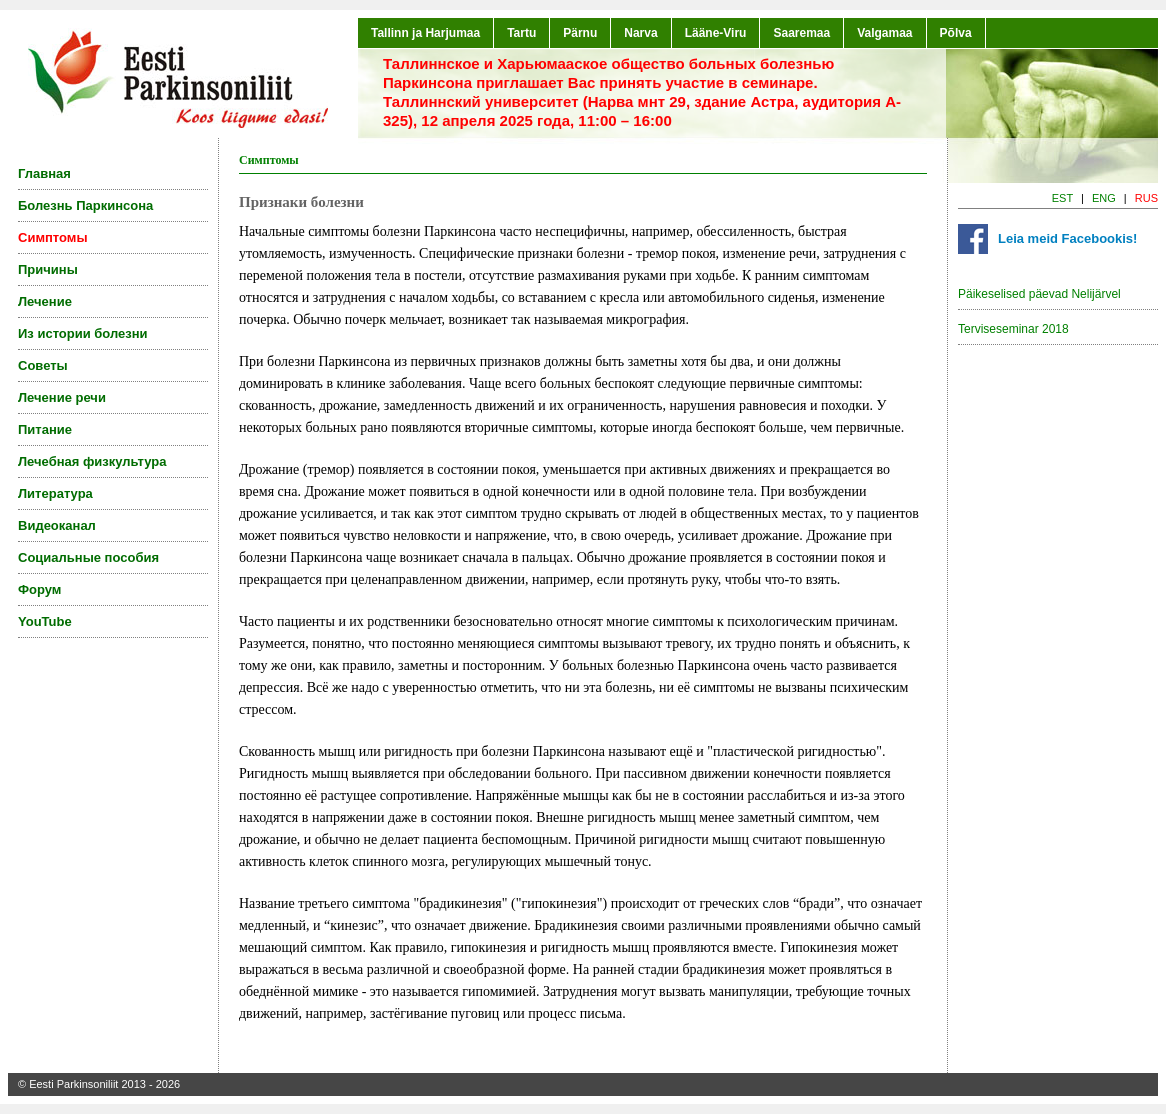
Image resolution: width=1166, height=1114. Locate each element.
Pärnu (580, 33)
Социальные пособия (88, 557)
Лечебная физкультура (92, 461)
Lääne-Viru (716, 33)
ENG (1104, 198)
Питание (45, 429)
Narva (640, 33)
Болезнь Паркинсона (85, 205)
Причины (48, 269)
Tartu (521, 33)
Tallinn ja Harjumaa (425, 33)
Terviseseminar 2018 (1013, 329)
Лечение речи (62, 397)
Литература (55, 493)
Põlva (956, 33)
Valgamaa (884, 33)
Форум (39, 589)
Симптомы (53, 237)
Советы (43, 365)
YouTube (45, 621)
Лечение (45, 301)
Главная (44, 173)
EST (1062, 198)
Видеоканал (57, 525)
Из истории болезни (83, 333)
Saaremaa (801, 33)
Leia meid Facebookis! (1067, 238)
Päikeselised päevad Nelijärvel (1039, 294)
